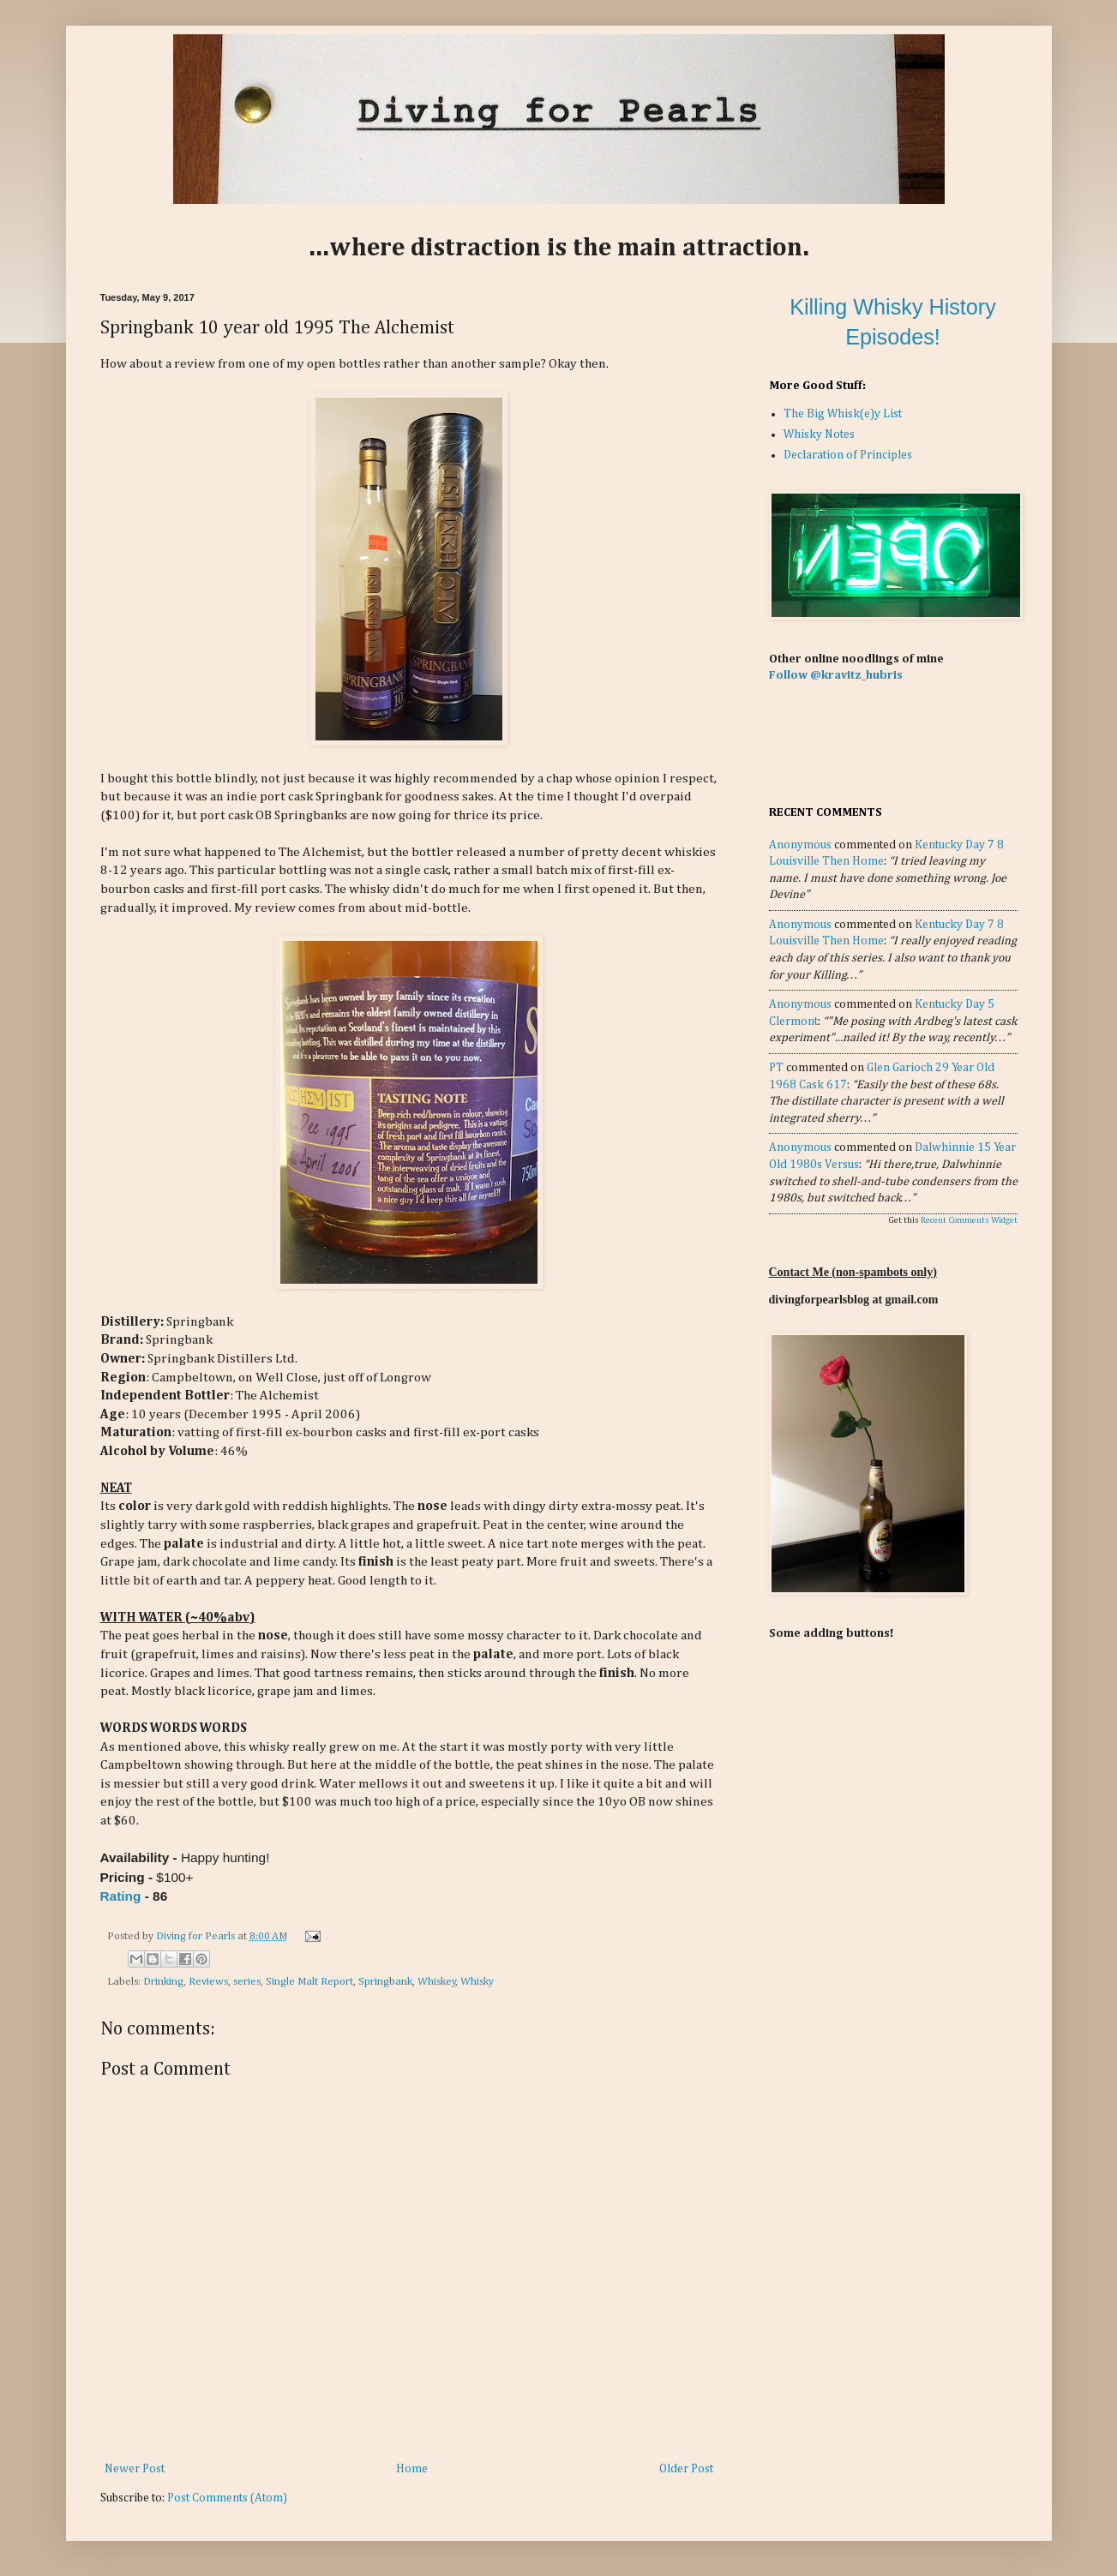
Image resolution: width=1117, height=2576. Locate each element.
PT (776, 1068)
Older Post (686, 2469)
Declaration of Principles (848, 455)
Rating (120, 1896)
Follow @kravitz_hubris (836, 675)
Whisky (477, 1981)
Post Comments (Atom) (227, 2498)
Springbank (385, 1981)
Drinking (163, 1981)
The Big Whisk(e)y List (843, 414)
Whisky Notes (819, 434)
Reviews (208, 1981)
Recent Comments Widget (969, 1220)
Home (412, 2469)
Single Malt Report (309, 1981)
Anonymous (800, 845)
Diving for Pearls (196, 1936)
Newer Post (135, 2469)
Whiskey (436, 1981)
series (247, 1981)
